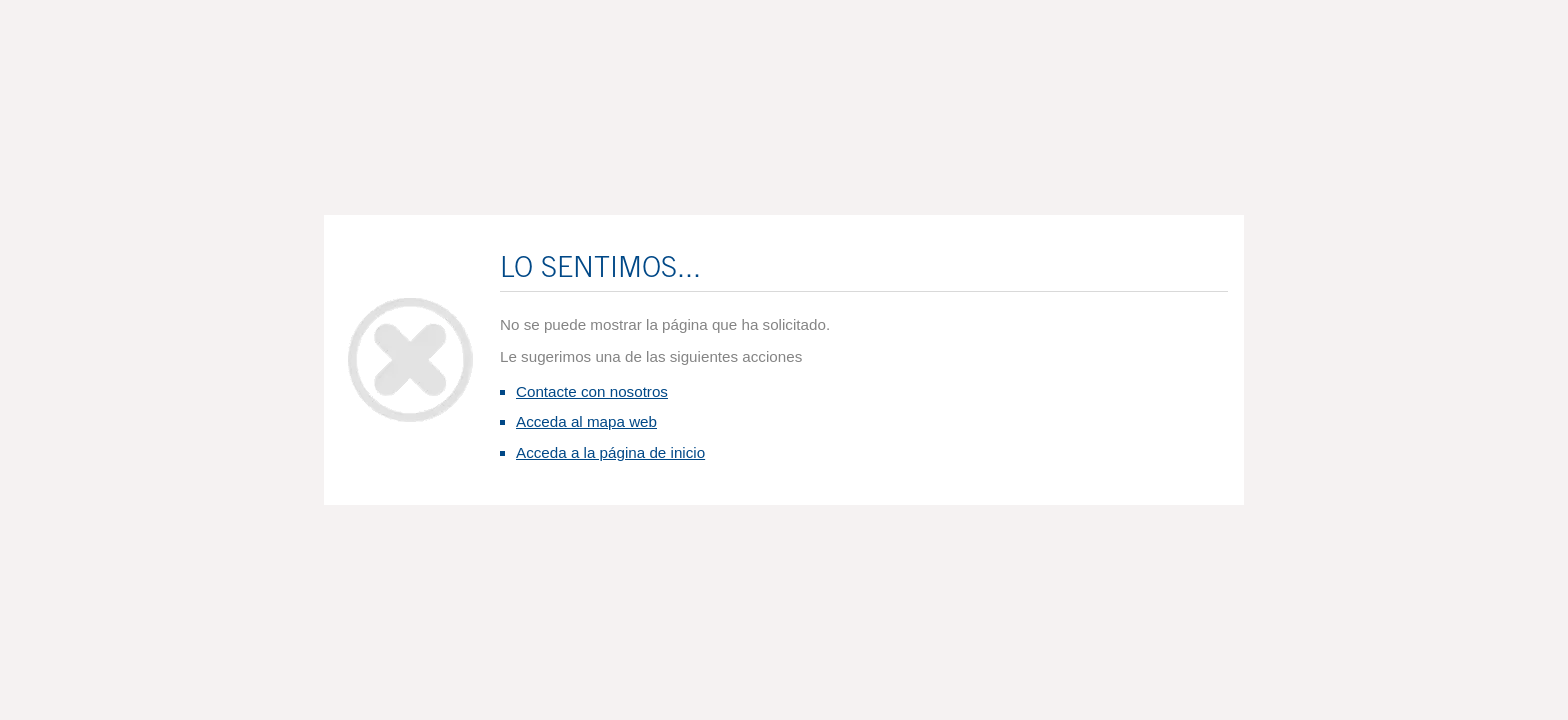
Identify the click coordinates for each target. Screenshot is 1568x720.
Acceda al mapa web (586, 421)
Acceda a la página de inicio (610, 452)
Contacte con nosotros (592, 391)
